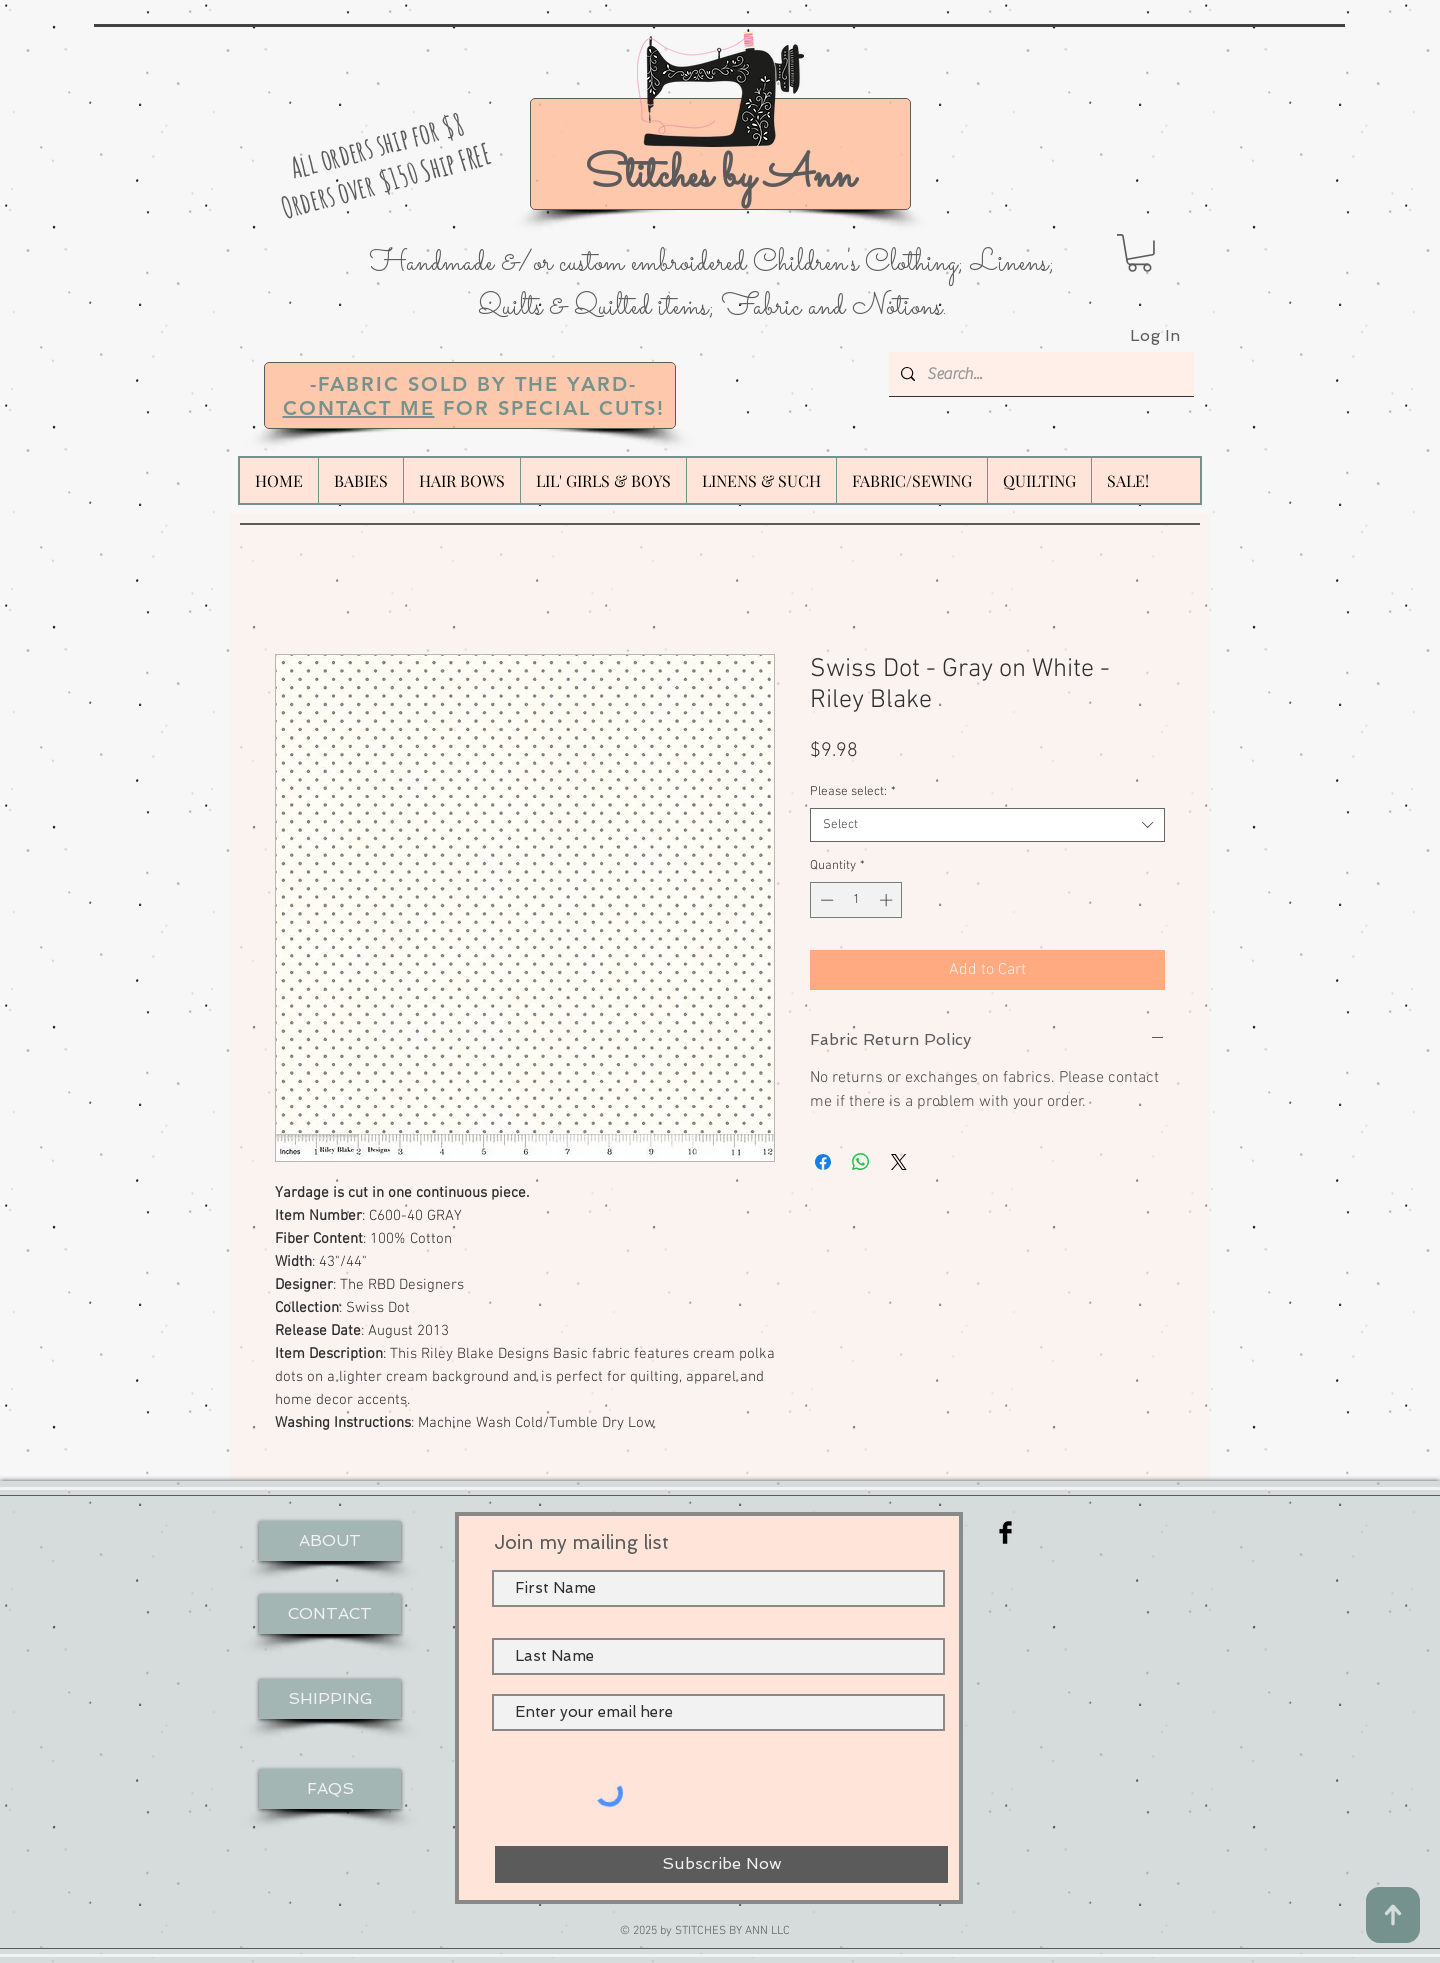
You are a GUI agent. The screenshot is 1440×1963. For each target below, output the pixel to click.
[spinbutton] (856, 900)
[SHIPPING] (330, 1699)
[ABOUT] (330, 1541)
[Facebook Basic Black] (1005, 1532)
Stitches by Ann (720, 176)
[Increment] (888, 900)
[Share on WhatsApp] (861, 1162)
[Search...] (1039, 374)
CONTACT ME (359, 408)
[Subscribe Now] (721, 1864)
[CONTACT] (330, 1614)
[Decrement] (825, 900)
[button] (1139, 253)
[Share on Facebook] (823, 1162)
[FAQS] (330, 1789)
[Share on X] (899, 1162)
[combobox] (987, 825)
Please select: (853, 792)
